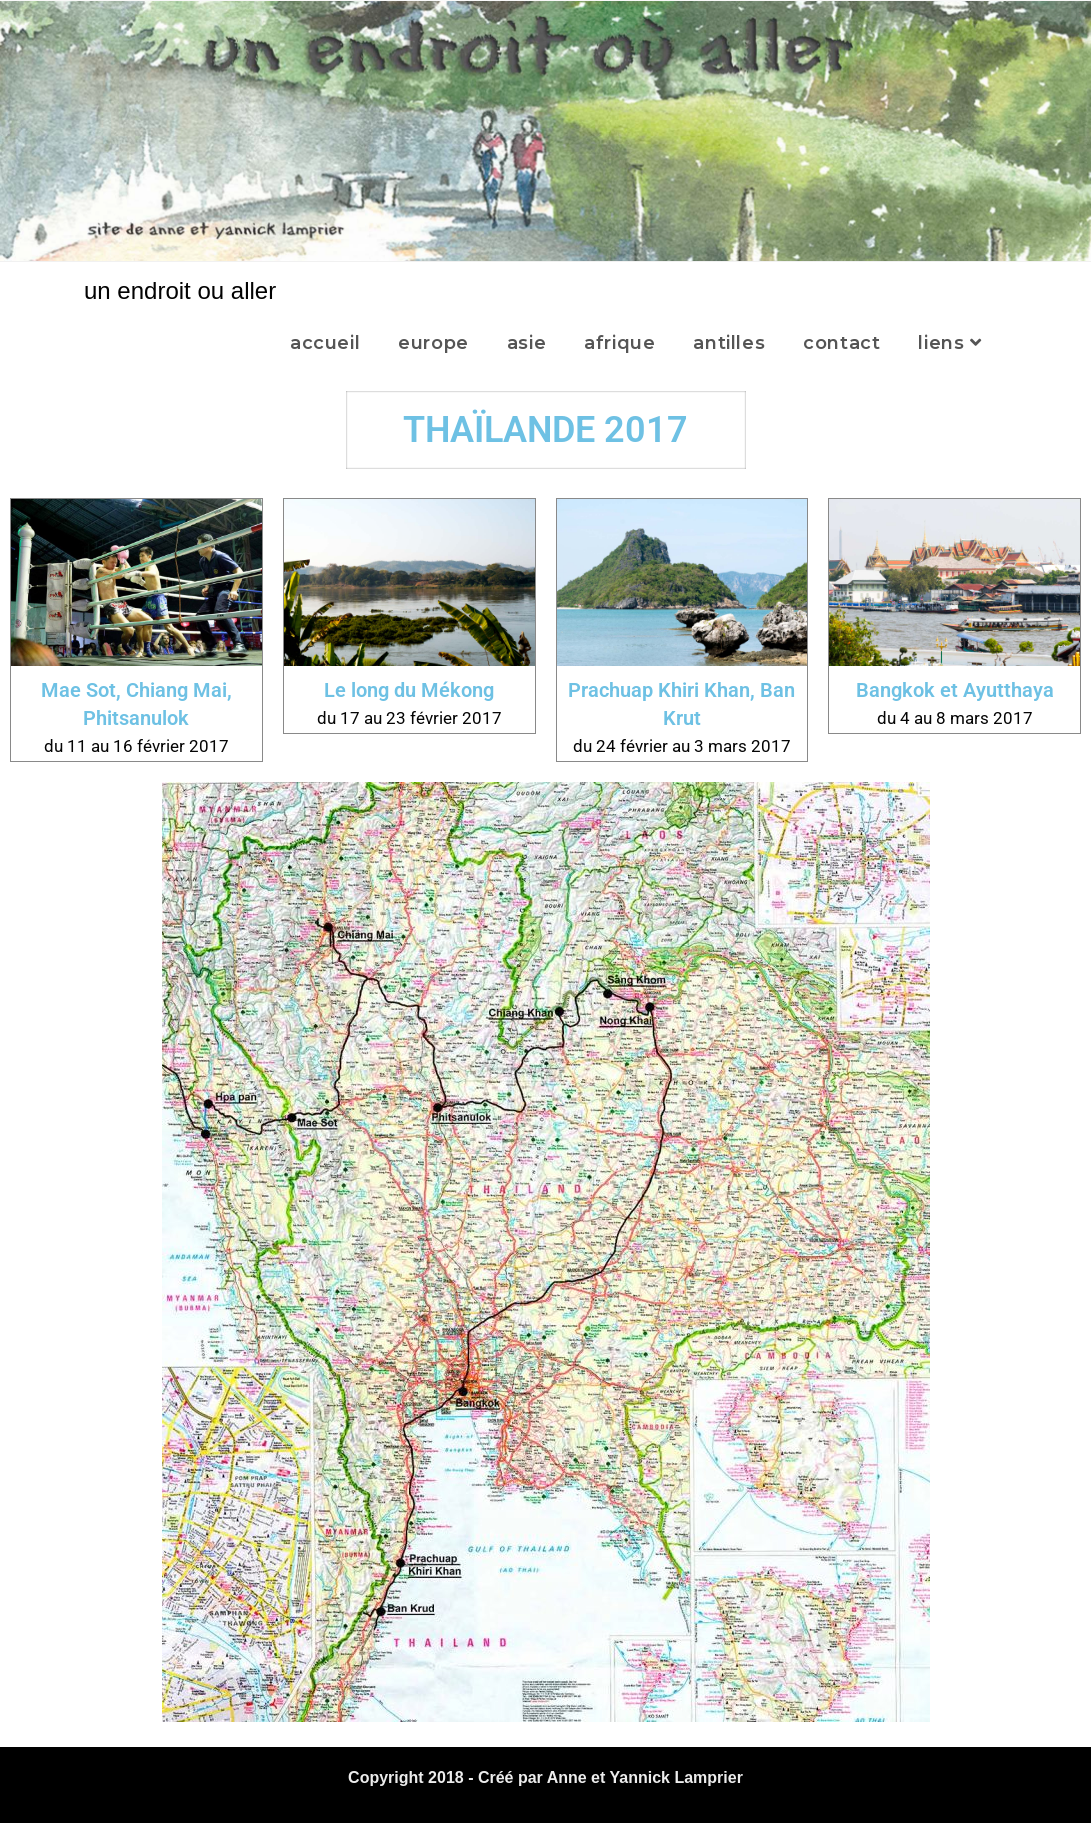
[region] (545, 131)
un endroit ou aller (180, 290)
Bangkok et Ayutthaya (955, 690)
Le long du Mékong (409, 690)
